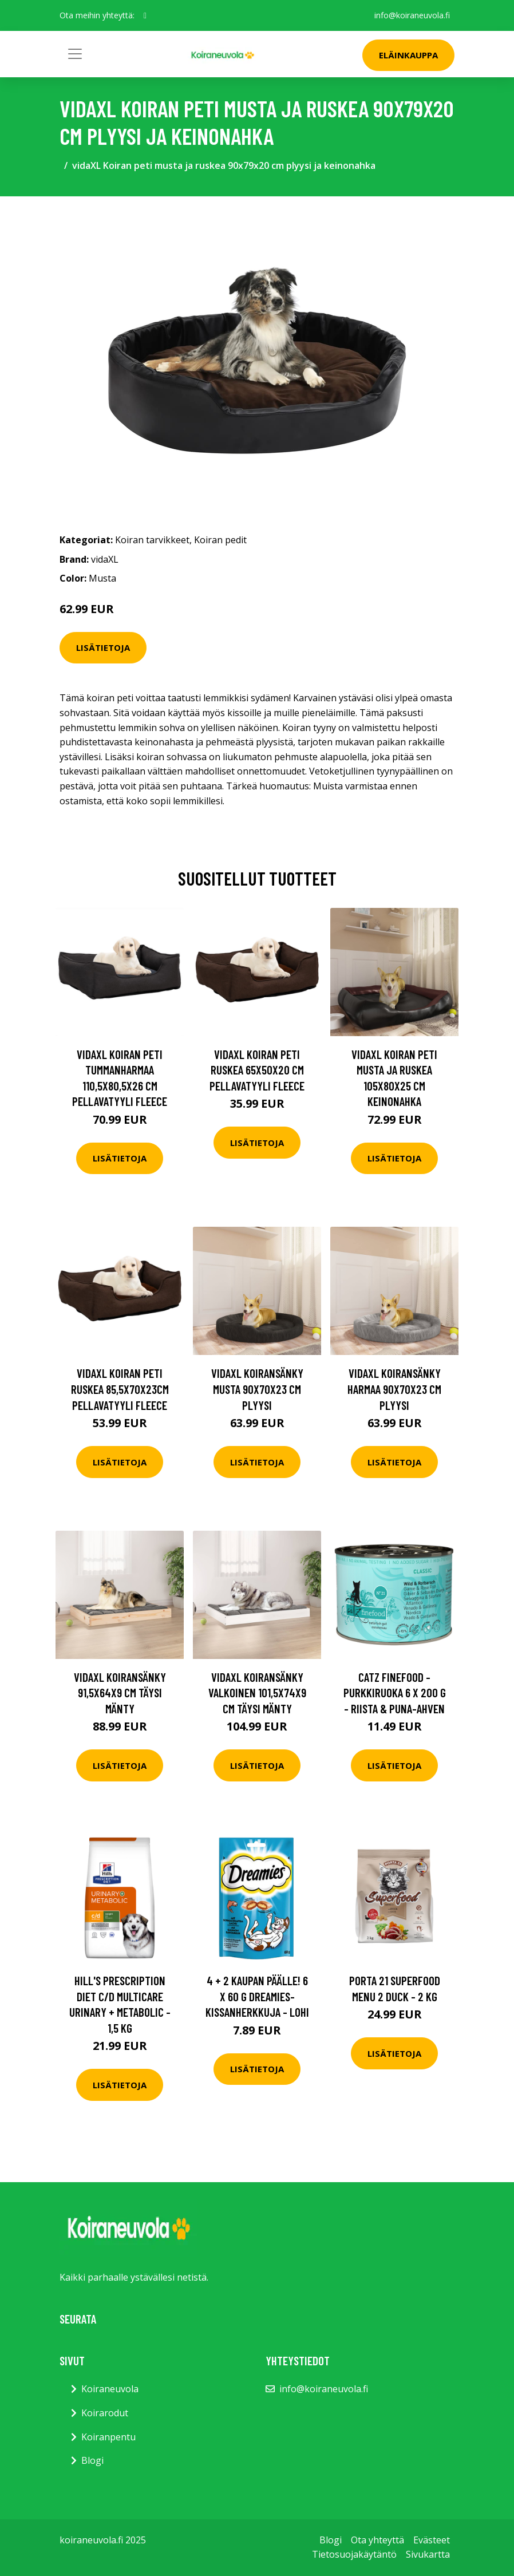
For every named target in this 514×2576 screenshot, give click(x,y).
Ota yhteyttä (377, 2540)
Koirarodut (104, 2413)
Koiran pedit (220, 540)
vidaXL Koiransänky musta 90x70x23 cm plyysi (257, 1389)
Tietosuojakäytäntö (354, 2554)
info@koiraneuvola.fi (412, 15)
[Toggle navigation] (75, 54)
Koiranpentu (108, 2437)
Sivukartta (428, 2554)
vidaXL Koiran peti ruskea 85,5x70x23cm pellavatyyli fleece (120, 1389)
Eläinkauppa (408, 55)
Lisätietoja (103, 647)
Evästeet (431, 2540)
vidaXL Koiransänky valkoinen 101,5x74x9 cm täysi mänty (257, 1693)
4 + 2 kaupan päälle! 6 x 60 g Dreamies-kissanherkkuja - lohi (257, 1996)
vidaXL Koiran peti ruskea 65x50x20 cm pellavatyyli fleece (257, 1070)
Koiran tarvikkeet (152, 540)
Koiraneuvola (110, 2389)
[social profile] (145, 15)
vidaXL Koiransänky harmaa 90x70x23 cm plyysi (394, 1389)
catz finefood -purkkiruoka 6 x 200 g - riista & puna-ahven (394, 1693)
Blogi (92, 2460)
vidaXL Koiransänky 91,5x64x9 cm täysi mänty (120, 1693)
